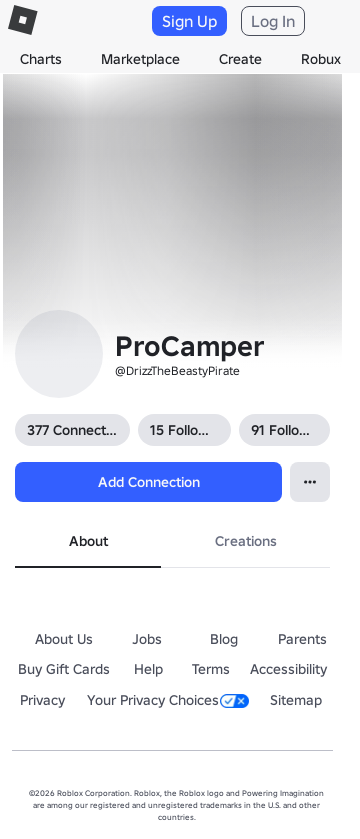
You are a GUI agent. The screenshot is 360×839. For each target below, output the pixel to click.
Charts (41, 59)
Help (148, 669)
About (88, 541)
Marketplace (140, 59)
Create (240, 59)
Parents (302, 639)
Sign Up (189, 21)
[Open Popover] (310, 482)
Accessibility (288, 669)
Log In (273, 21)
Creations (246, 541)
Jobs (147, 639)
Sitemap (296, 700)
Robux (321, 59)
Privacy (42, 700)
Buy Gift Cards (64, 669)
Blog (224, 639)
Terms (211, 669)
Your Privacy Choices (168, 700)
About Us (64, 639)
